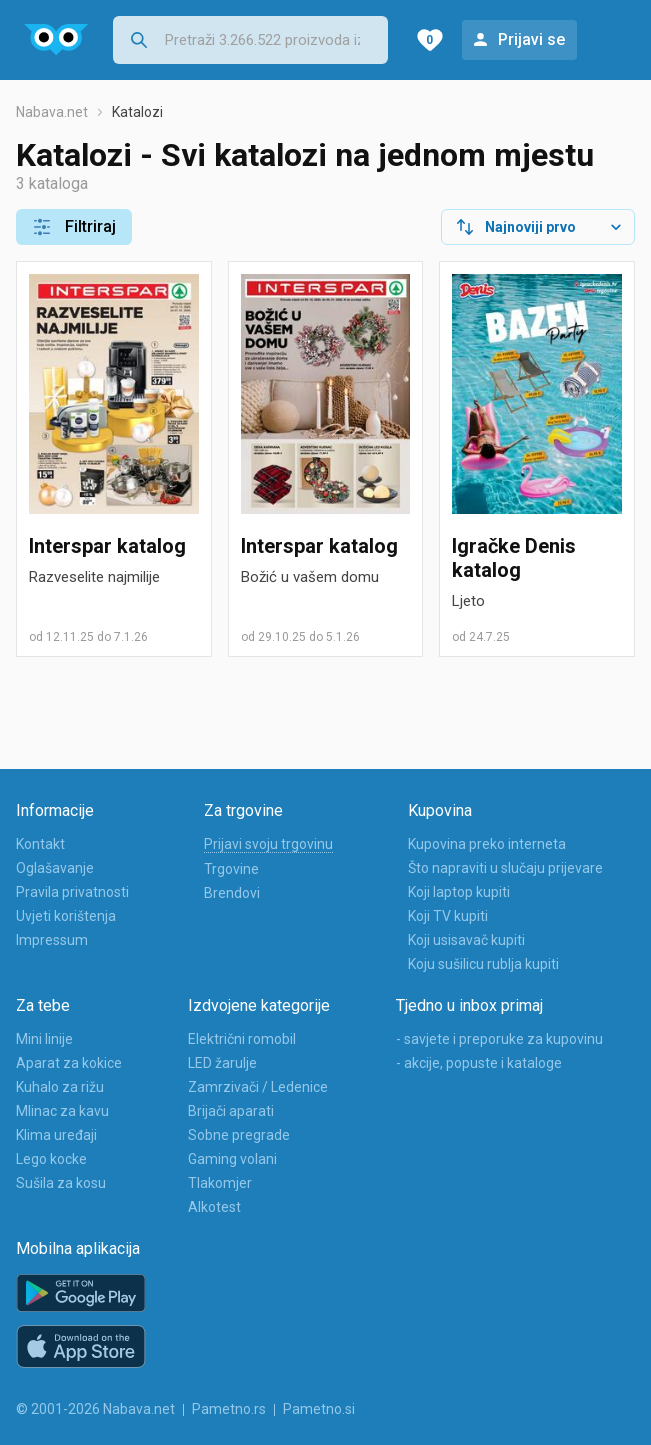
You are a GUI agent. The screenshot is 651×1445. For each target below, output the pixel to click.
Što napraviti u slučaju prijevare (505, 868)
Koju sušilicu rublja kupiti (483, 964)
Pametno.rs (229, 1409)
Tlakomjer (220, 1183)
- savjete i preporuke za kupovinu (499, 1039)
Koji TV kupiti (448, 916)
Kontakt (40, 844)
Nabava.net (52, 112)
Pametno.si (319, 1409)
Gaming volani (232, 1159)
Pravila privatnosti (72, 892)
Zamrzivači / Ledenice (258, 1087)
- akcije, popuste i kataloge (479, 1063)
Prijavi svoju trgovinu (268, 844)
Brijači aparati (231, 1111)
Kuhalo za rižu (60, 1087)
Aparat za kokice (69, 1063)
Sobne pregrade (239, 1135)
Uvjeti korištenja (66, 916)
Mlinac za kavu (62, 1111)
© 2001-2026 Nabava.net (95, 1409)
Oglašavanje (55, 868)
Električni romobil (242, 1039)
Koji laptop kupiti (459, 892)
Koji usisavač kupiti (466, 940)
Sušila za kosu (61, 1183)
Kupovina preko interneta (487, 844)
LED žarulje (222, 1063)
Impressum (52, 940)
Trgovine (231, 869)
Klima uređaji (56, 1135)
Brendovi (232, 893)
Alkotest (214, 1207)
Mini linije (44, 1039)
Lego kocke (51, 1159)
